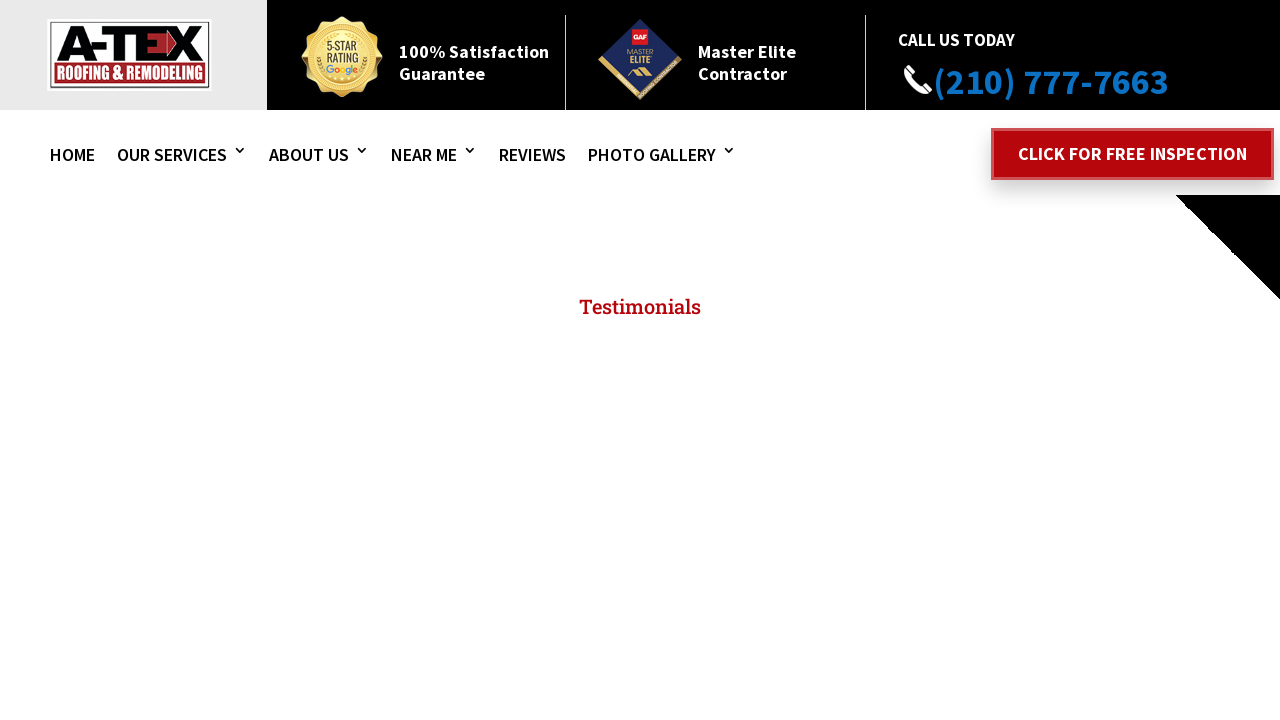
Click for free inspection (1132, 153)
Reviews (532, 154)
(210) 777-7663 (1033, 81)
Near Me (424, 154)
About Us (309, 154)
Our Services (172, 154)
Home (72, 154)
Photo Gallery (652, 154)
